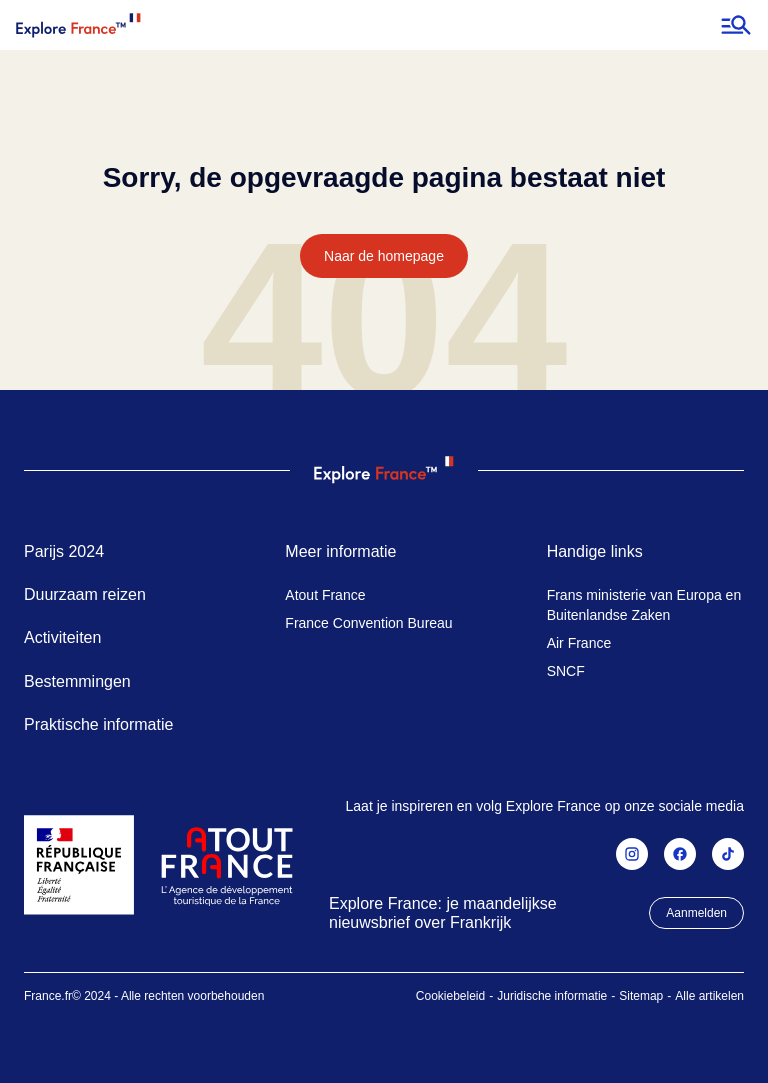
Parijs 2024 (64, 551)
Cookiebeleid (450, 996)
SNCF (566, 671)
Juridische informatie (552, 996)
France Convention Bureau (368, 623)
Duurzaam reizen (85, 594)
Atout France (325, 595)
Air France (579, 643)
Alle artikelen (709, 996)
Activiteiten (62, 637)
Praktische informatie (98, 724)
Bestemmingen (77, 681)
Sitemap (641, 996)
